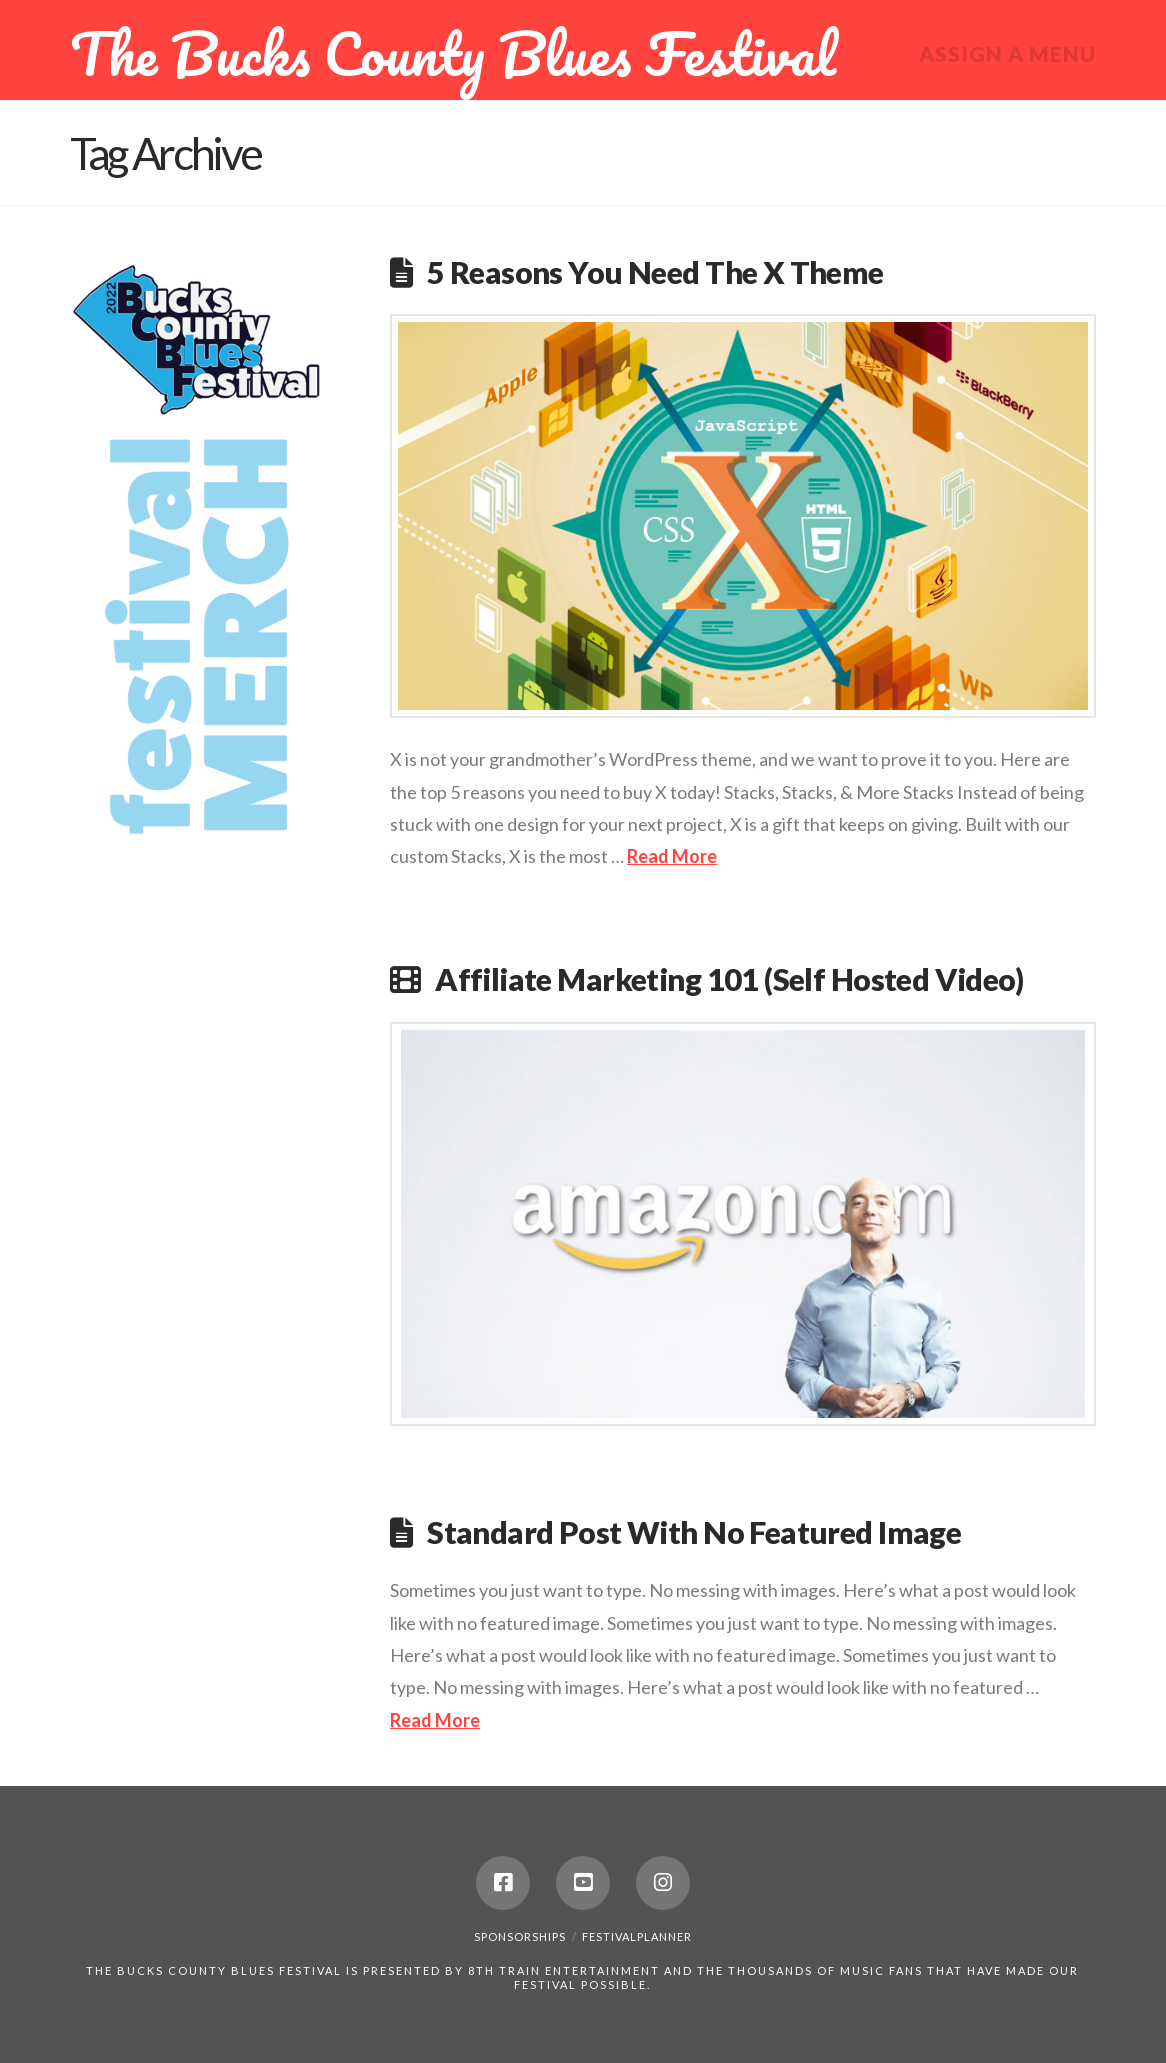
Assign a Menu (1007, 53)
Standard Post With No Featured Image (694, 1532)
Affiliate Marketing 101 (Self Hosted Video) (729, 979)
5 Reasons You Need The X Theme (655, 272)
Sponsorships (520, 1936)
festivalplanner (637, 1936)
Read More (672, 856)
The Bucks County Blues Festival (453, 53)
